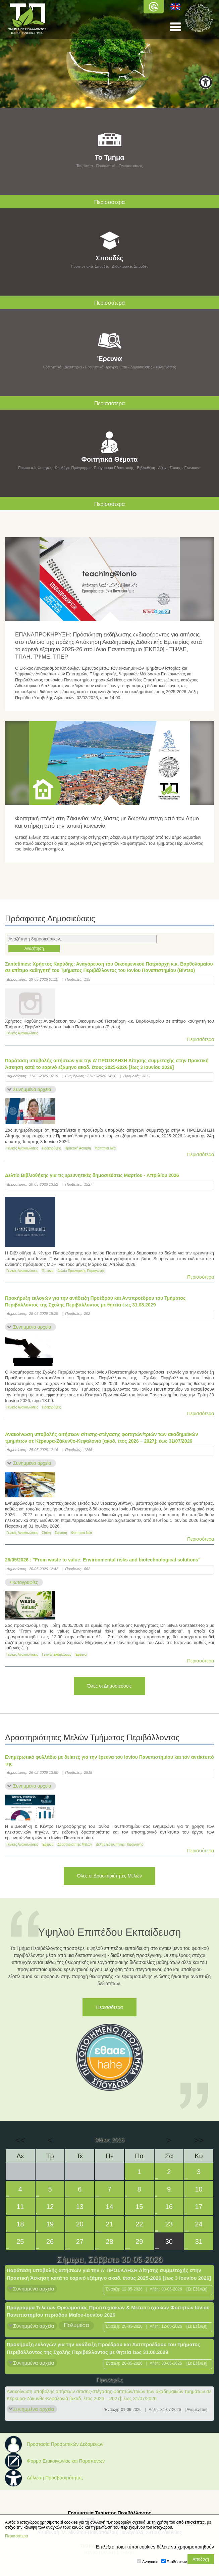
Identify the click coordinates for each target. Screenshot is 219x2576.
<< (20, 2140)
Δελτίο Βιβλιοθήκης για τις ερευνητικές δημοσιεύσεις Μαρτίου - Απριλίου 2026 (92, 1175)
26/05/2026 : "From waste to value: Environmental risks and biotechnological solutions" (103, 1559)
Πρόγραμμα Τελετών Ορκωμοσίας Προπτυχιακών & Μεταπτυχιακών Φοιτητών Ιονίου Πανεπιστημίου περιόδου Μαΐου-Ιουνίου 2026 (108, 2311)
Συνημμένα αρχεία (32, 1089)
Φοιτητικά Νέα (105, 1148)
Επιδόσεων (177, 2562)
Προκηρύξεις (51, 1148)
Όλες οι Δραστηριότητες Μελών (109, 1875)
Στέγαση (61, 1533)
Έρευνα (47, 1271)
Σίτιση (46, 1533)
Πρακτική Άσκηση (78, 1148)
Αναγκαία (150, 2562)
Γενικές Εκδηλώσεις (56, 1654)
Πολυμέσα (76, 2325)
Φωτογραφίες (24, 1582)
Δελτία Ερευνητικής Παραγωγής (81, 1271)
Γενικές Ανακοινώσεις (22, 1033)
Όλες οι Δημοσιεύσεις (109, 1686)
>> (199, 2140)
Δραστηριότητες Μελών (74, 1844)
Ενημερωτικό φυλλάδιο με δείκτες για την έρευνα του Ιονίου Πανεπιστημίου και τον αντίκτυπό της (109, 1760)
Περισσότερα (200, 1039)
